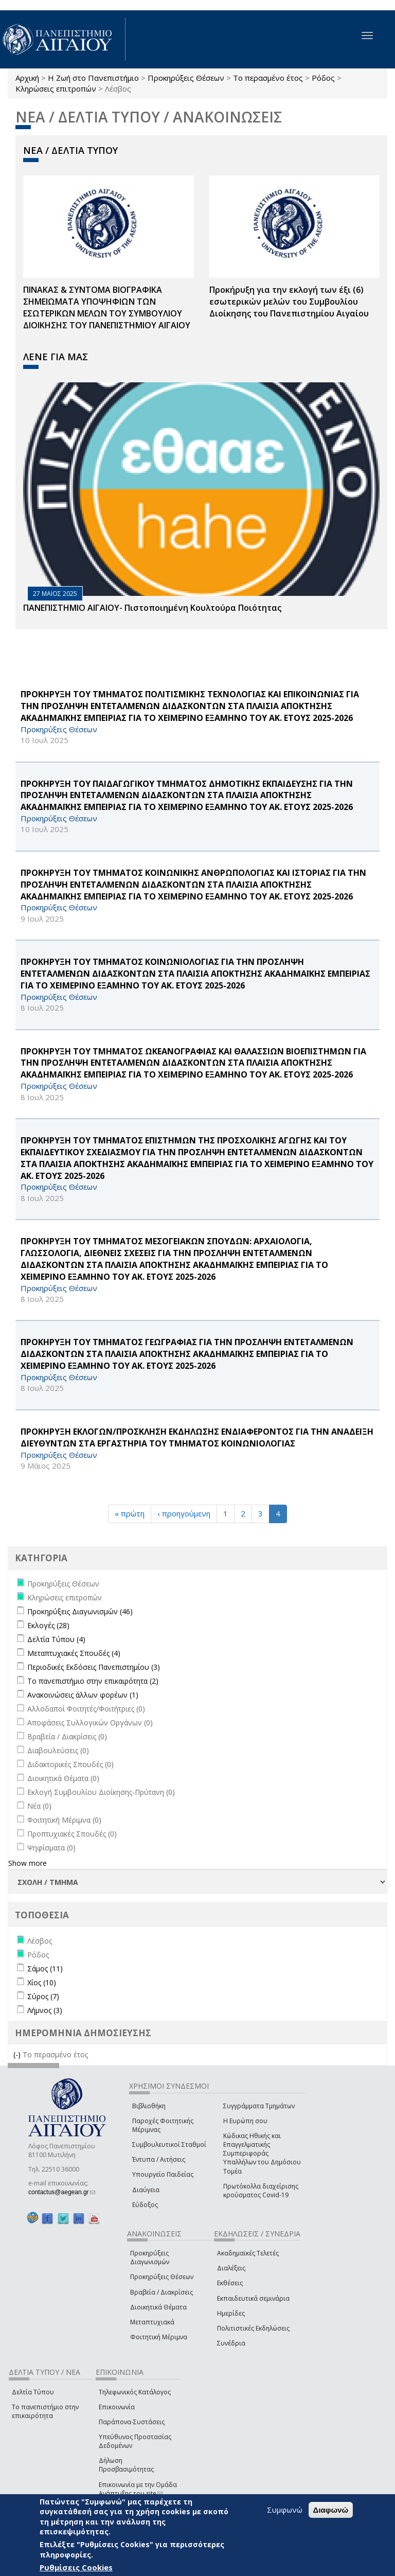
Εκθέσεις (230, 2283)
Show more (27, 1863)
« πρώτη (130, 1513)
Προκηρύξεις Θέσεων (186, 78)
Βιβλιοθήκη (149, 2106)
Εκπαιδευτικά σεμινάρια (253, 2298)
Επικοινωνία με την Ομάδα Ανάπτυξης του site (138, 2489)
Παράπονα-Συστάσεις (132, 2422)
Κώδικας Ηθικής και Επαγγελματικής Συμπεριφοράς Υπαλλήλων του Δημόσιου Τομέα (262, 2153)
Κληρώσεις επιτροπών (55, 88)
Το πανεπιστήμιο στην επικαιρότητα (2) (92, 1681)
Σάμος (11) (45, 1968)
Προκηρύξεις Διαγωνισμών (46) (80, 1611)
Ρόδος (323, 78)
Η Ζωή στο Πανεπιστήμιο (93, 78)
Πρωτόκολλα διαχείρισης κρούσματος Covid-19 (260, 2190)
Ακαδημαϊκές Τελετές (248, 2253)
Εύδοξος (145, 2204)
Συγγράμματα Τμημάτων (259, 2106)
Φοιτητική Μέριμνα (158, 2337)
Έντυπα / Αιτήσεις (158, 2159)
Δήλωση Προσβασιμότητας (126, 2465)
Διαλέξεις (231, 2268)
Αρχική (27, 78)
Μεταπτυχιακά (152, 2322)
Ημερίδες (231, 2313)
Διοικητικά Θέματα (158, 2307)
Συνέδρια (231, 2343)
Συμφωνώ (284, 2509)
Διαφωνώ (331, 2510)
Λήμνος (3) (44, 2010)
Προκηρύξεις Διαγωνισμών (149, 2257)
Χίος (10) (41, 1982)
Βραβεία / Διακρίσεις (161, 2292)
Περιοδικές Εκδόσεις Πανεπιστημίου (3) (93, 1667)
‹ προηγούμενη (183, 1513)
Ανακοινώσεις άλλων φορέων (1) (82, 1695)
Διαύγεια (145, 2189)
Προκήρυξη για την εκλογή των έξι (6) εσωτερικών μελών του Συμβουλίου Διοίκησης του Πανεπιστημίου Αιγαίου (289, 301)
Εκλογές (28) (48, 1625)
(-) (18, 2054)
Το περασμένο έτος (268, 78)
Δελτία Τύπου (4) (56, 1639)
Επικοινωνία (117, 2407)
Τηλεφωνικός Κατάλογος (135, 2392)
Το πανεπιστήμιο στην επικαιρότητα (45, 2411)
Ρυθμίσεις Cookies (76, 2567)
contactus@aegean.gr (61, 2192)
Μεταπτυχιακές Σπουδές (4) (73, 1653)
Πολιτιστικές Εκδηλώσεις (253, 2328)
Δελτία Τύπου (33, 2392)
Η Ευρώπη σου (245, 2120)
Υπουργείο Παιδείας (162, 2174)
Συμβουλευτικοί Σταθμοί (169, 2144)
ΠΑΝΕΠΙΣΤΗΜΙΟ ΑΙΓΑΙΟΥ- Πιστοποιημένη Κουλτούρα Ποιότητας (152, 607)
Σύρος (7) (43, 1996)
